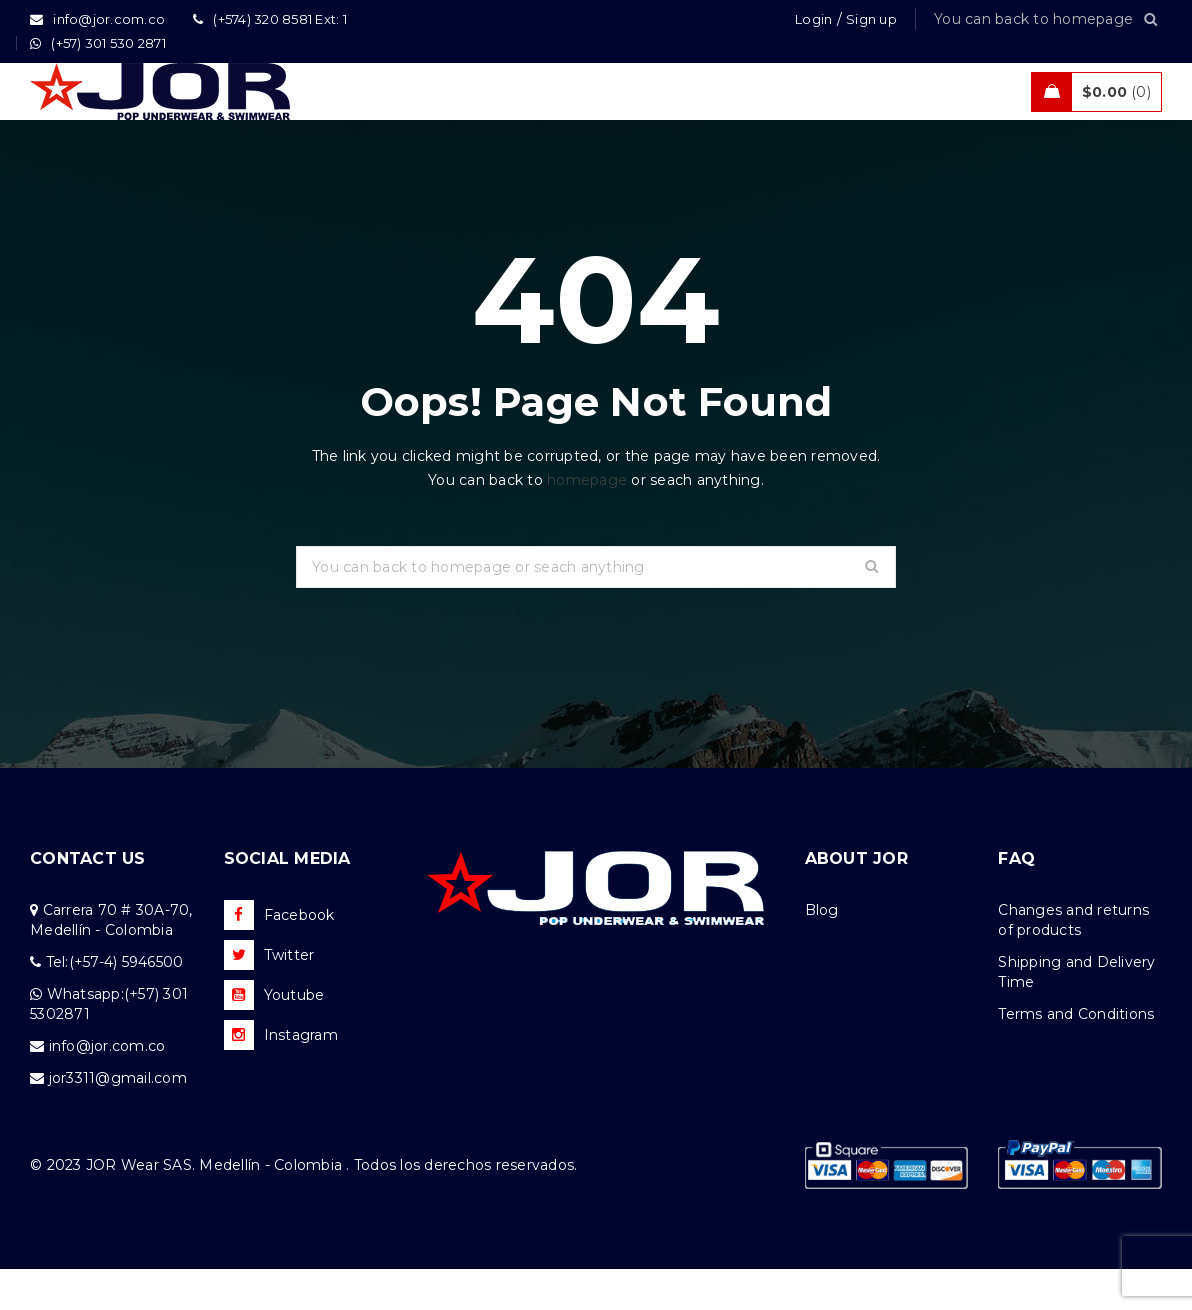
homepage (587, 521)
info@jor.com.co (107, 1087)
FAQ (1016, 899)
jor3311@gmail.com (118, 1119)
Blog (822, 951)
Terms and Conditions (1076, 1055)
